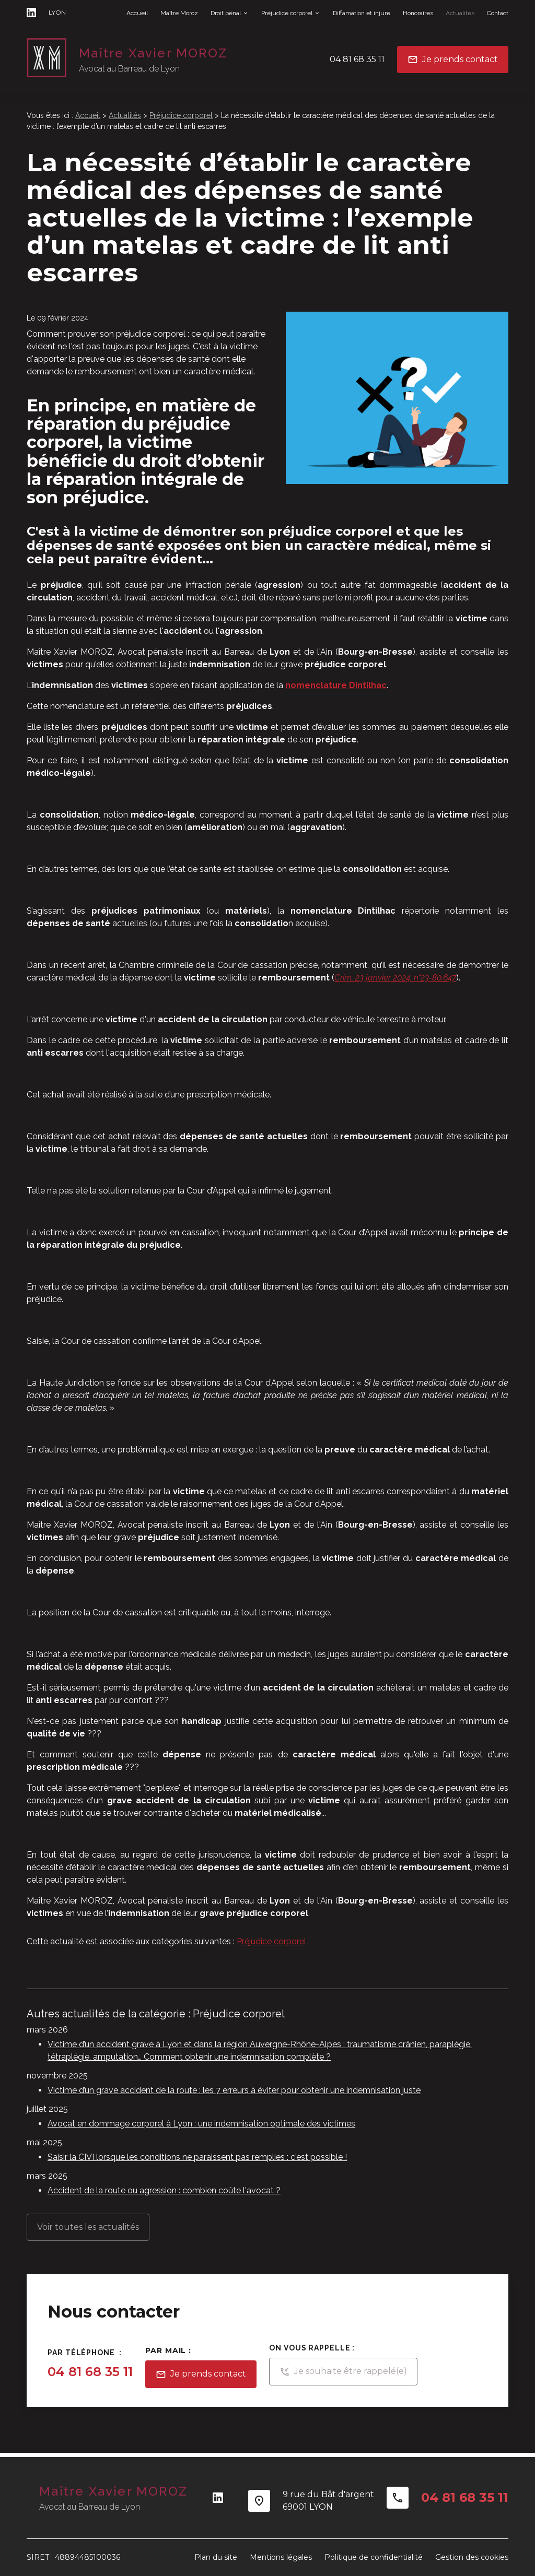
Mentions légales (281, 2557)
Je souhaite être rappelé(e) (343, 2372)
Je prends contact (453, 59)
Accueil (137, 13)
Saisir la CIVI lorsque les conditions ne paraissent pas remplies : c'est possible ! (197, 2157)
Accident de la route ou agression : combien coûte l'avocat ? (164, 2190)
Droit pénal (226, 13)
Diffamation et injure (361, 13)
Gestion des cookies (471, 2557)
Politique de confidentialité (373, 2557)
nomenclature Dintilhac (336, 685)
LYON (57, 12)
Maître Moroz (179, 13)
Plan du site (215, 2557)
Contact (497, 13)
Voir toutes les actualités (88, 2227)
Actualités (460, 13)
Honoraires (418, 13)
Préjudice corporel (286, 13)
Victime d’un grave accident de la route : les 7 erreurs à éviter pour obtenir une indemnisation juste (234, 2090)
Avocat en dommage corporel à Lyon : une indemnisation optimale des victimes (201, 2124)
